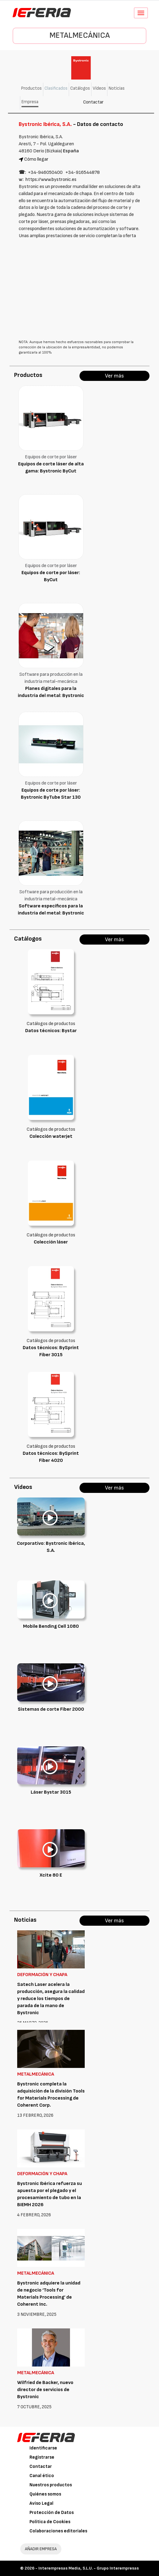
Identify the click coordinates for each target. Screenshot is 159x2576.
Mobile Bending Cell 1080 (51, 1626)
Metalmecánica (79, 35)
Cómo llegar (36, 159)
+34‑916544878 (82, 172)
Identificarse (43, 2448)
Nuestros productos (50, 2485)
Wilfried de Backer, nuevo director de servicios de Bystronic (45, 2390)
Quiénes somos (45, 2494)
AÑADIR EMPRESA (41, 2548)
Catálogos (80, 88)
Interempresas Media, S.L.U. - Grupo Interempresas (88, 2568)
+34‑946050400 (45, 172)
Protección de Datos (51, 2512)
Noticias (117, 88)
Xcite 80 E (51, 1875)
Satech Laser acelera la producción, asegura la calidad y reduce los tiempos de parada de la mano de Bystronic (51, 1998)
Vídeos (99, 88)
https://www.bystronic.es (50, 179)
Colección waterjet (50, 1136)
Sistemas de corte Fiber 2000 (51, 1709)
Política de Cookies (49, 2522)
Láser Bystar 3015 (51, 1792)
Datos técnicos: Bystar (51, 1031)
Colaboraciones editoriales (58, 2531)
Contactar (93, 102)
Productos (31, 88)
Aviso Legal (41, 2503)
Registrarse (41, 2457)
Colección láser (51, 1242)
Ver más (114, 376)
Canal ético (41, 2476)
